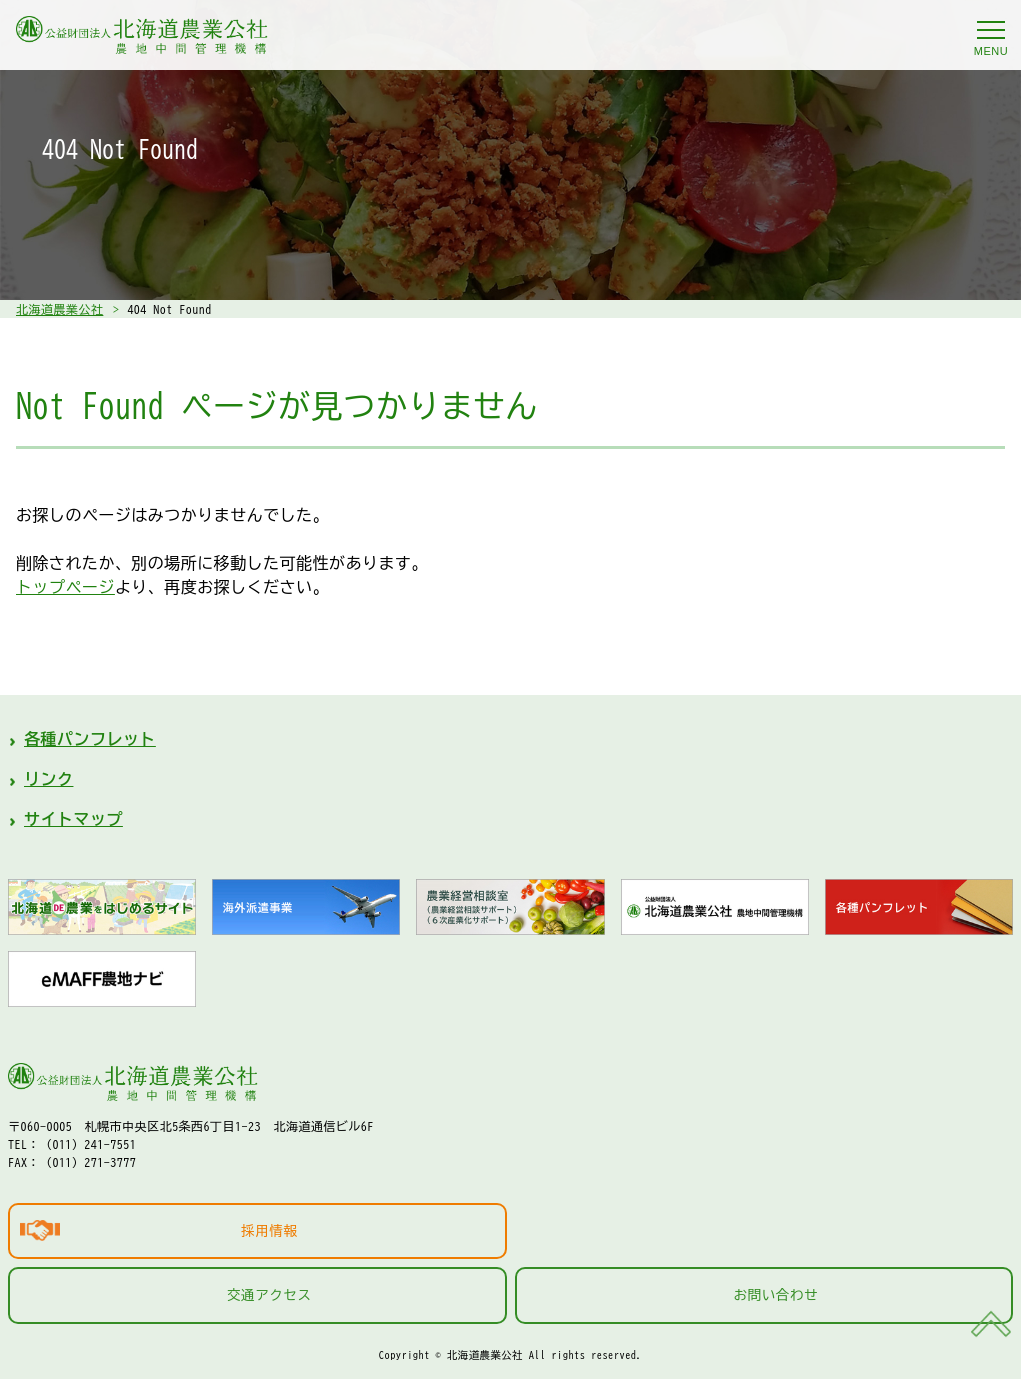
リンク (48, 779)
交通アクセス (269, 1295)
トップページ (65, 587)
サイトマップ (73, 819)
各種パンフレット (90, 739)
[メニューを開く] (991, 30)
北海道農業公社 (59, 309)
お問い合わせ (776, 1295)
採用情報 (269, 1231)
